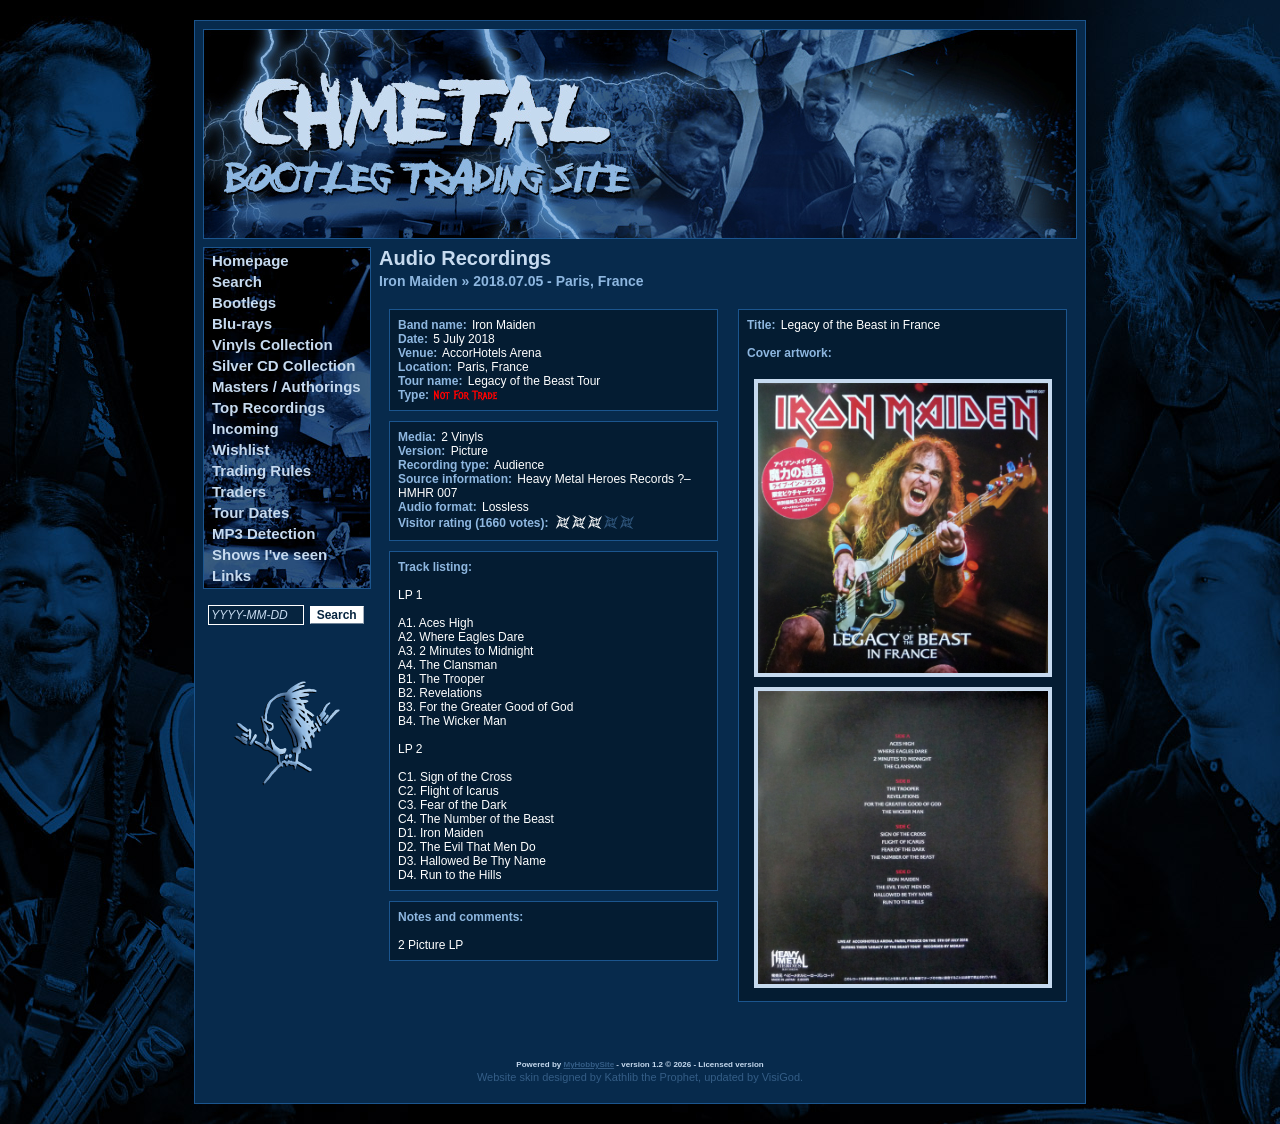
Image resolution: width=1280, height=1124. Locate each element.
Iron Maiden (418, 281)
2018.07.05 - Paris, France (558, 281)
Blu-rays (242, 323)
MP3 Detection (263, 533)
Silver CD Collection (283, 365)
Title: (763, 325)
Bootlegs (244, 302)
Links (231, 575)
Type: (413, 395)
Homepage (250, 260)
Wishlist (240, 449)
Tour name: (430, 381)
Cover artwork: (789, 353)
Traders (239, 491)
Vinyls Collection (272, 344)
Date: (413, 339)
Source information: (455, 479)
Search (237, 281)
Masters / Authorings (286, 386)
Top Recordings (268, 407)
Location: (425, 367)
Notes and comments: (460, 917)
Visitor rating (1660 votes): (473, 523)
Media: (417, 437)
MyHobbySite (588, 1064)
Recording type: (443, 465)
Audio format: (437, 507)
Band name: (432, 325)
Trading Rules (261, 470)
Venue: (417, 353)
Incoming (245, 428)
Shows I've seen (269, 554)
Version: (421, 451)
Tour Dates (250, 512)
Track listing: (435, 567)
